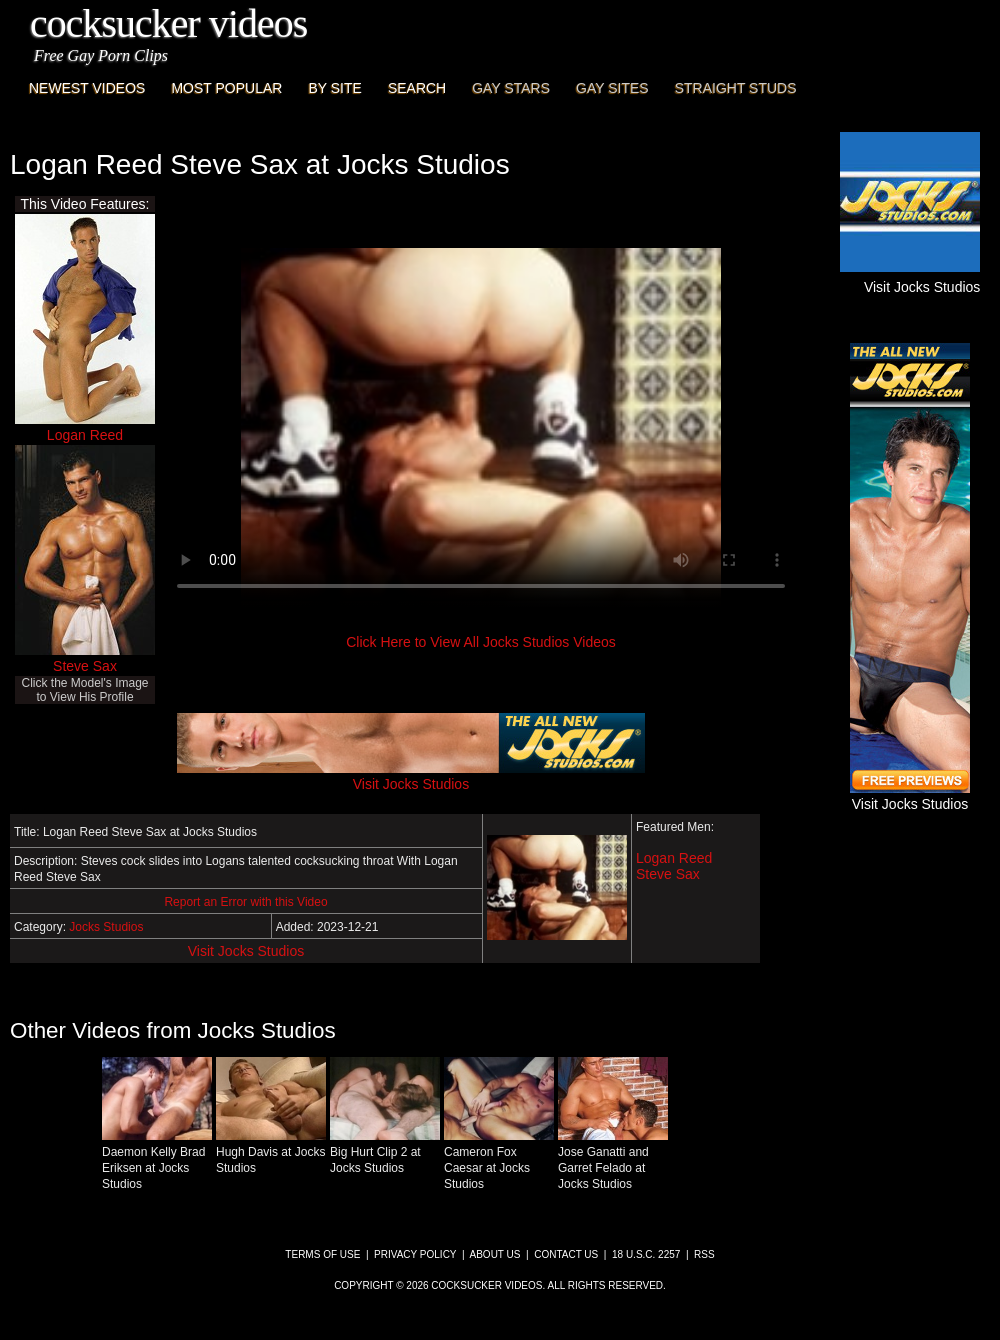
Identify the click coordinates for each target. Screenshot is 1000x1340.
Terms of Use (322, 1254)
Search (417, 88)
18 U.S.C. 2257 (646, 1254)
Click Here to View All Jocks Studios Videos (481, 642)
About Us (495, 1254)
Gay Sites (612, 88)
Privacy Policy (415, 1254)
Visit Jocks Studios (246, 951)
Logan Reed (85, 435)
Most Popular (226, 88)
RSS (704, 1254)
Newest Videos (87, 88)
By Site (334, 88)
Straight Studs (736, 88)
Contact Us (566, 1254)
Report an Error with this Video (245, 902)
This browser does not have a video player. (481, 428)
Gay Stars (511, 88)
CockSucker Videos (168, 23)
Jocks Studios (106, 927)
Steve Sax (85, 666)
